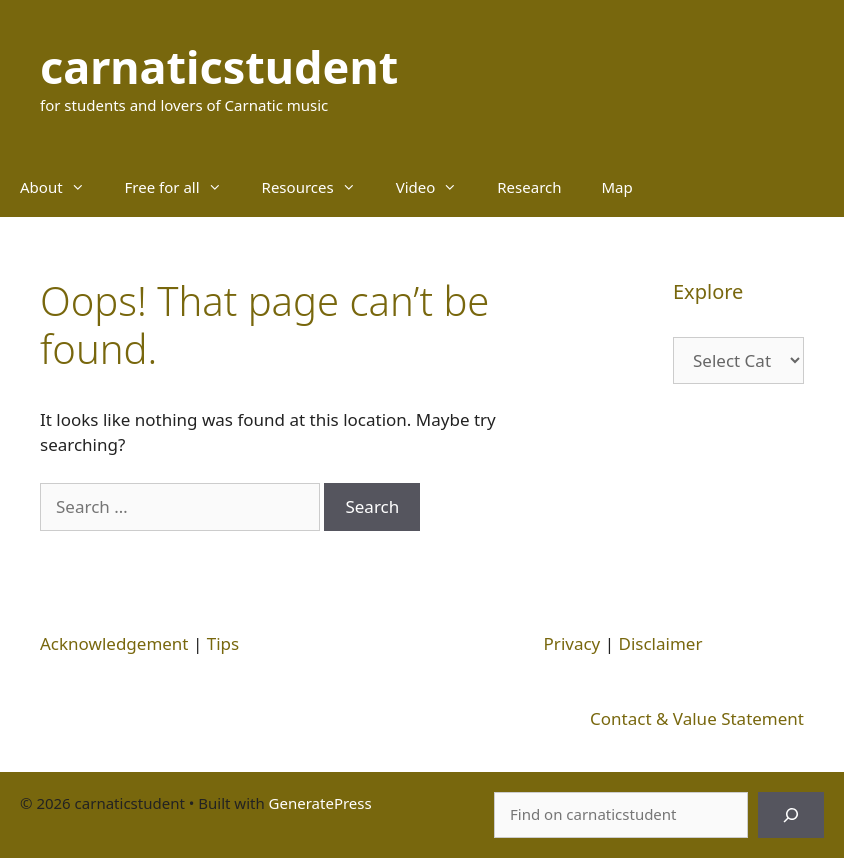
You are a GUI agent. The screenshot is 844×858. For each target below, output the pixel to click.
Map (617, 187)
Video (437, 187)
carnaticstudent (219, 66)
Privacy (572, 643)
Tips (223, 643)
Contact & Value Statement (697, 718)
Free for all (183, 187)
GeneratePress (320, 803)
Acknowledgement (114, 643)
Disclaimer (661, 643)
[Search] (791, 815)
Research (529, 187)
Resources (319, 187)
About (62, 187)
